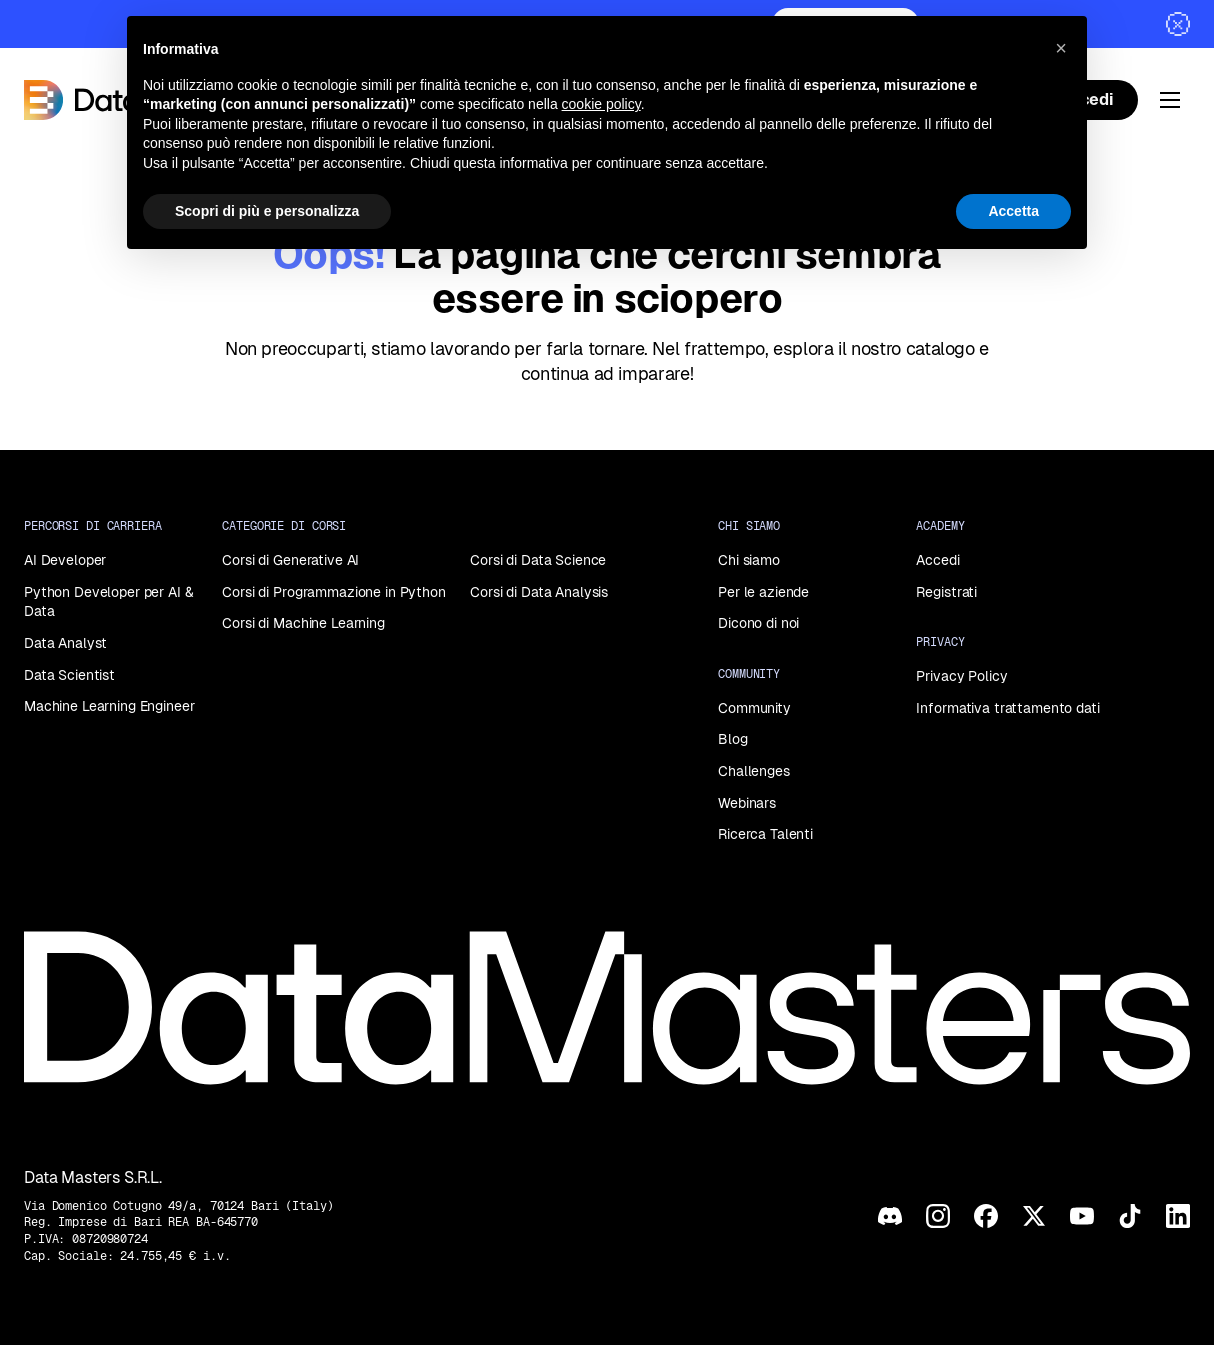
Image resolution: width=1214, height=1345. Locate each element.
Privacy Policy (961, 676)
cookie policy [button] (601, 104)
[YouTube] (1082, 1216)
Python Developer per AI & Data (109, 602)
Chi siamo (749, 560)
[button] (1061, 48)
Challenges (754, 771)
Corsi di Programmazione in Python (333, 592)
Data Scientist (69, 675)
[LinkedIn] (1178, 1216)
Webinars (747, 803)
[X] (1034, 1216)
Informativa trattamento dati (1007, 708)
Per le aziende (763, 592)
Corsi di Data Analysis (539, 592)
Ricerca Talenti (765, 834)
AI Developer (65, 560)
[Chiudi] (1178, 24)
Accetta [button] (1013, 211)
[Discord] (890, 1216)
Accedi (937, 560)
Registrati (946, 592)
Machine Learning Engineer (109, 706)
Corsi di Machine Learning (303, 623)
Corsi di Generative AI (290, 560)
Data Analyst (65, 643)
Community (754, 708)
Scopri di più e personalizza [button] (267, 211)
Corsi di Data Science (538, 560)
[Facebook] (986, 1216)
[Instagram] (938, 1216)
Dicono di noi (758, 623)
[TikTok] (1130, 1216)
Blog (732, 739)
